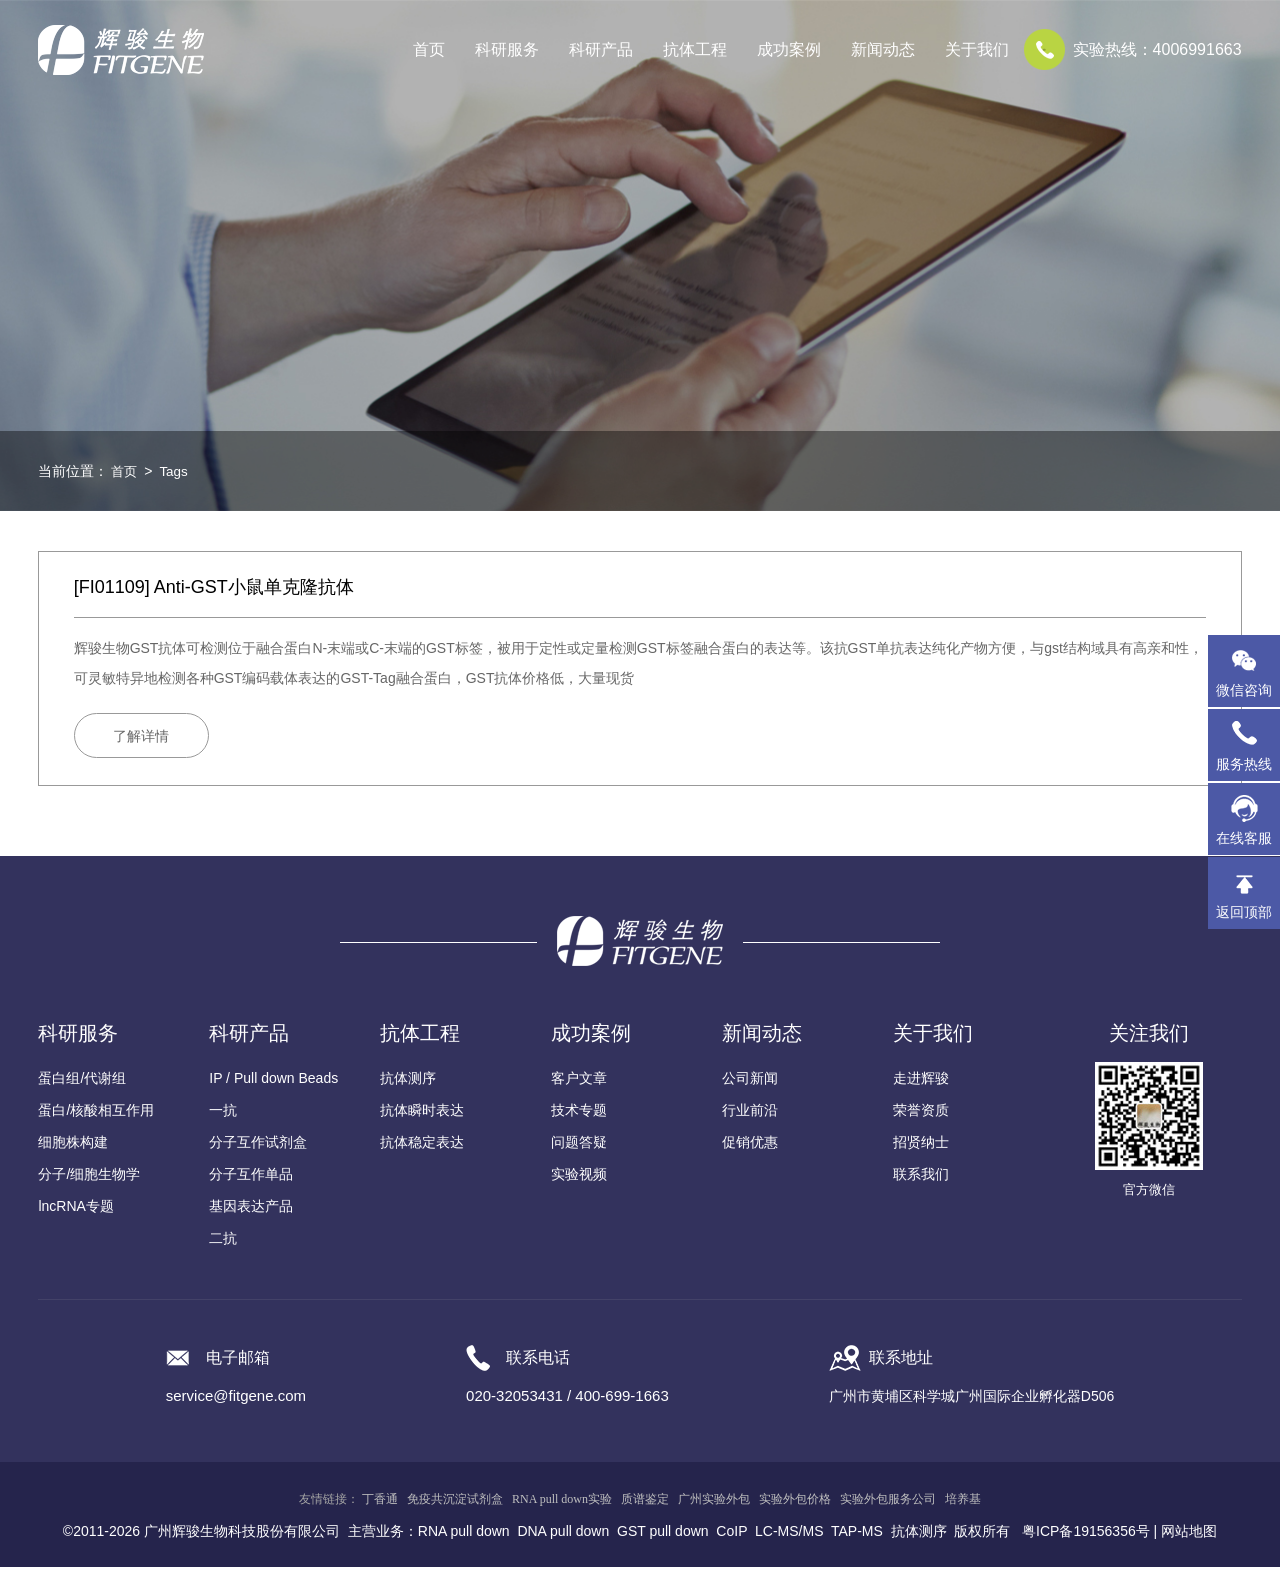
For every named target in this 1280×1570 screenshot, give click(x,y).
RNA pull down (464, 1534)
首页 (429, 49)
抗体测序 (408, 1081)
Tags (176, 471)
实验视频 (579, 1177)
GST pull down (663, 1534)
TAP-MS (857, 1534)
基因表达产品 (251, 1209)
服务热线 (1248, 745)
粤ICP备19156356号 (1086, 1534)
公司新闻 (750, 1081)
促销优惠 (750, 1145)
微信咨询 (1244, 690)
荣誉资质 (921, 1113)
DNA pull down (563, 1534)
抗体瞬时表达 (422, 1113)
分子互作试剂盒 (258, 1145)
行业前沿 (750, 1113)
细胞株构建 (73, 1145)
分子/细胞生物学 (89, 1177)
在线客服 (1244, 838)
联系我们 (921, 1177)
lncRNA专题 (75, 1209)
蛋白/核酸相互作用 (96, 1113)
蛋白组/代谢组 (82, 1081)
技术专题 (579, 1113)
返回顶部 (1244, 912)
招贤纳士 (921, 1145)
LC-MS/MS (789, 1534)
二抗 (223, 1241)
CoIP (731, 1534)
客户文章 (579, 1081)
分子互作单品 (251, 1177)
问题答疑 (579, 1145)
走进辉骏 (921, 1081)
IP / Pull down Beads (273, 1081)
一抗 (223, 1113)
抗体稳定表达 (422, 1145)
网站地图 (1189, 1534)
